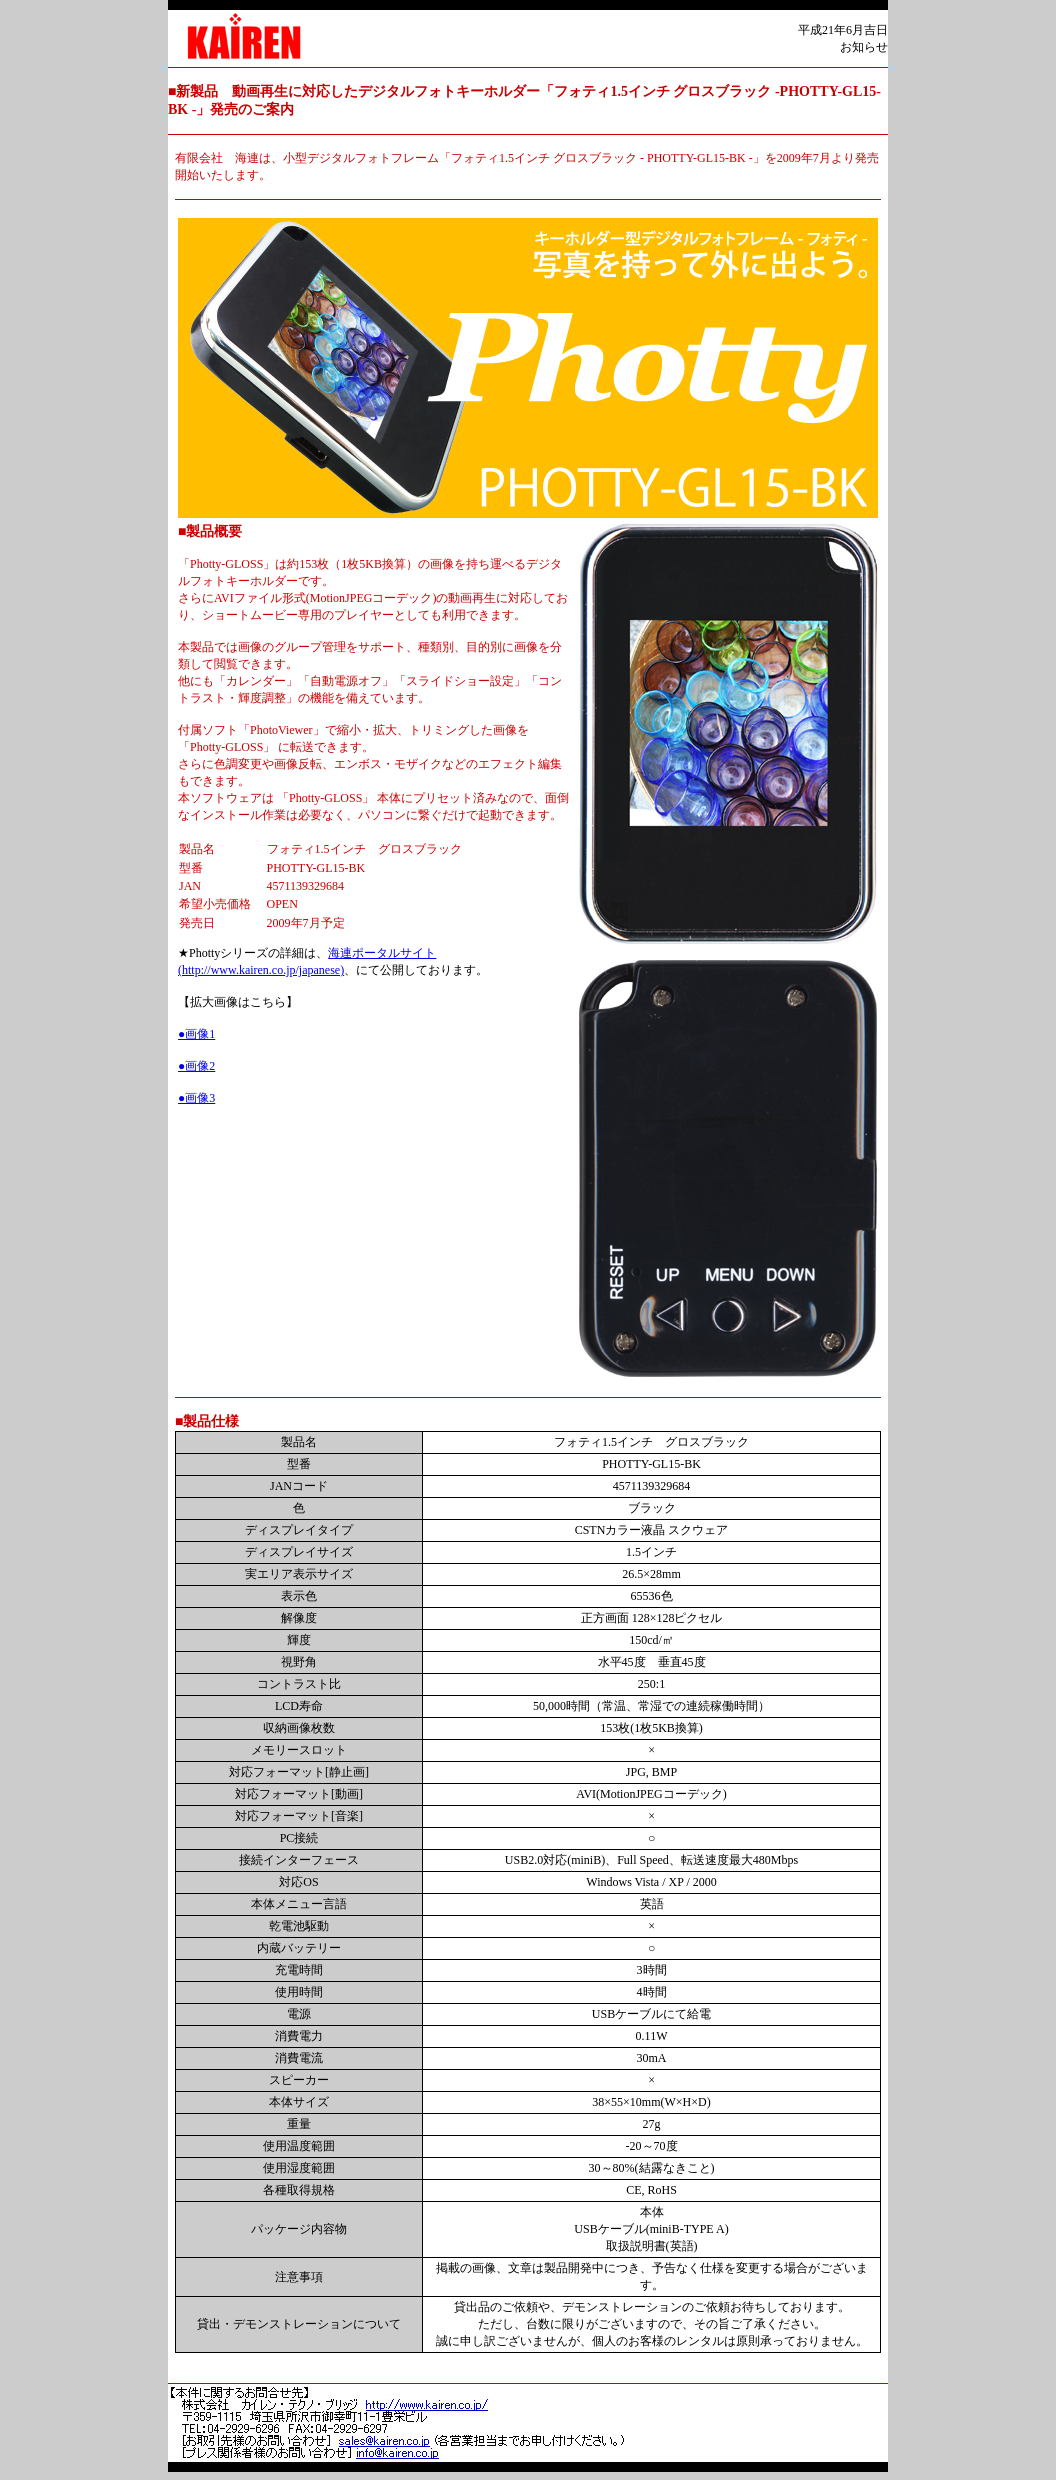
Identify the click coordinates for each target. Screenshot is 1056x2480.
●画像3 (196, 1098)
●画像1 (196, 1034)
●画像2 (196, 1066)
